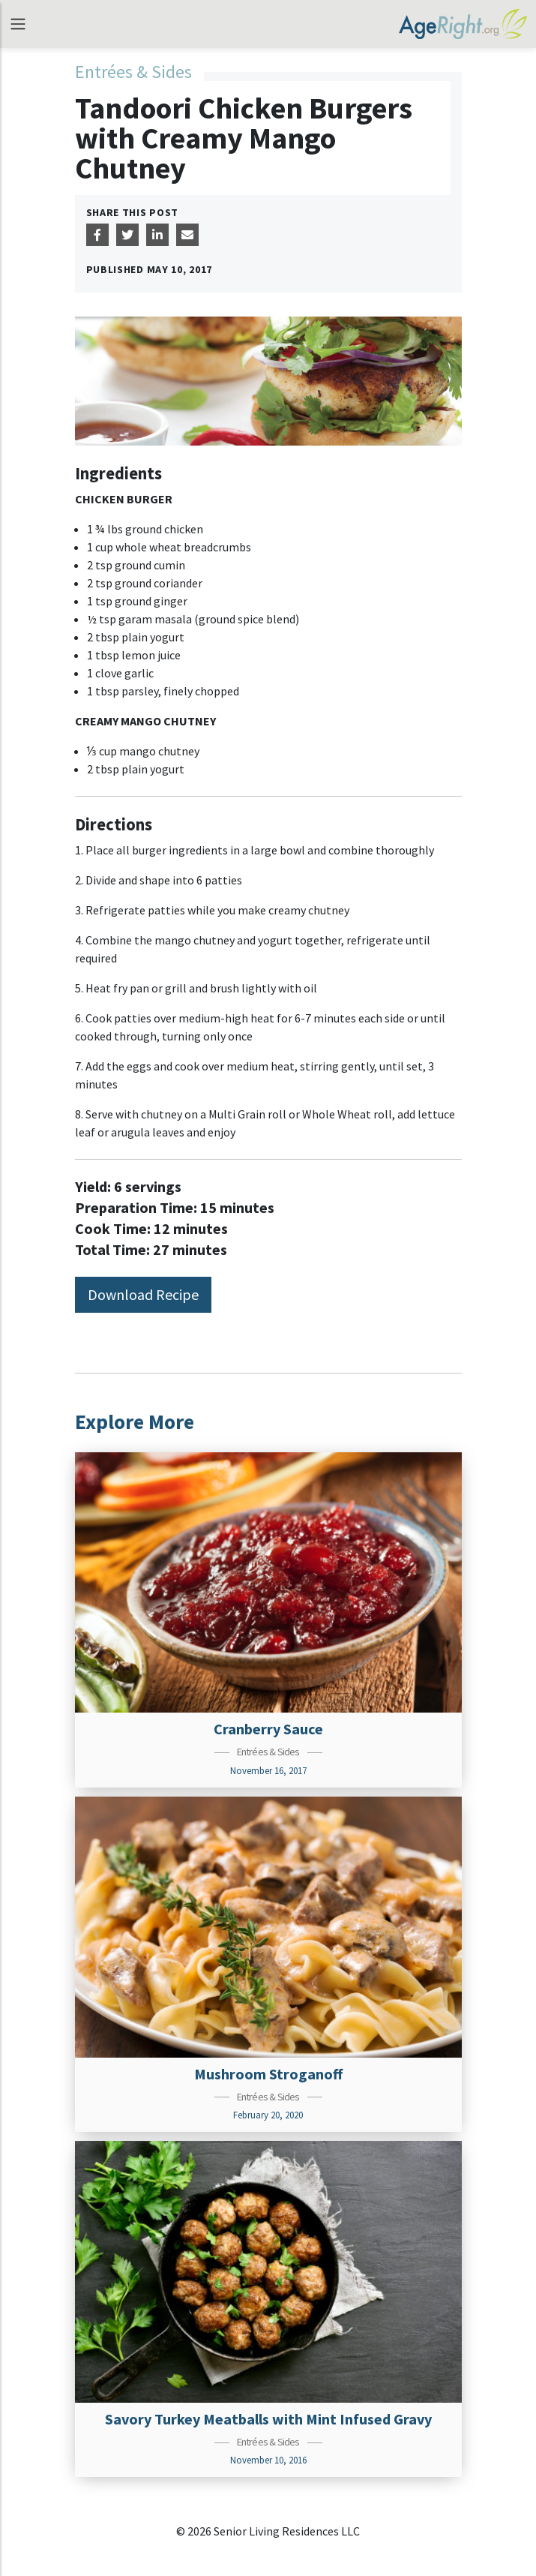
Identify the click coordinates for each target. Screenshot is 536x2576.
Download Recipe (143, 1294)
